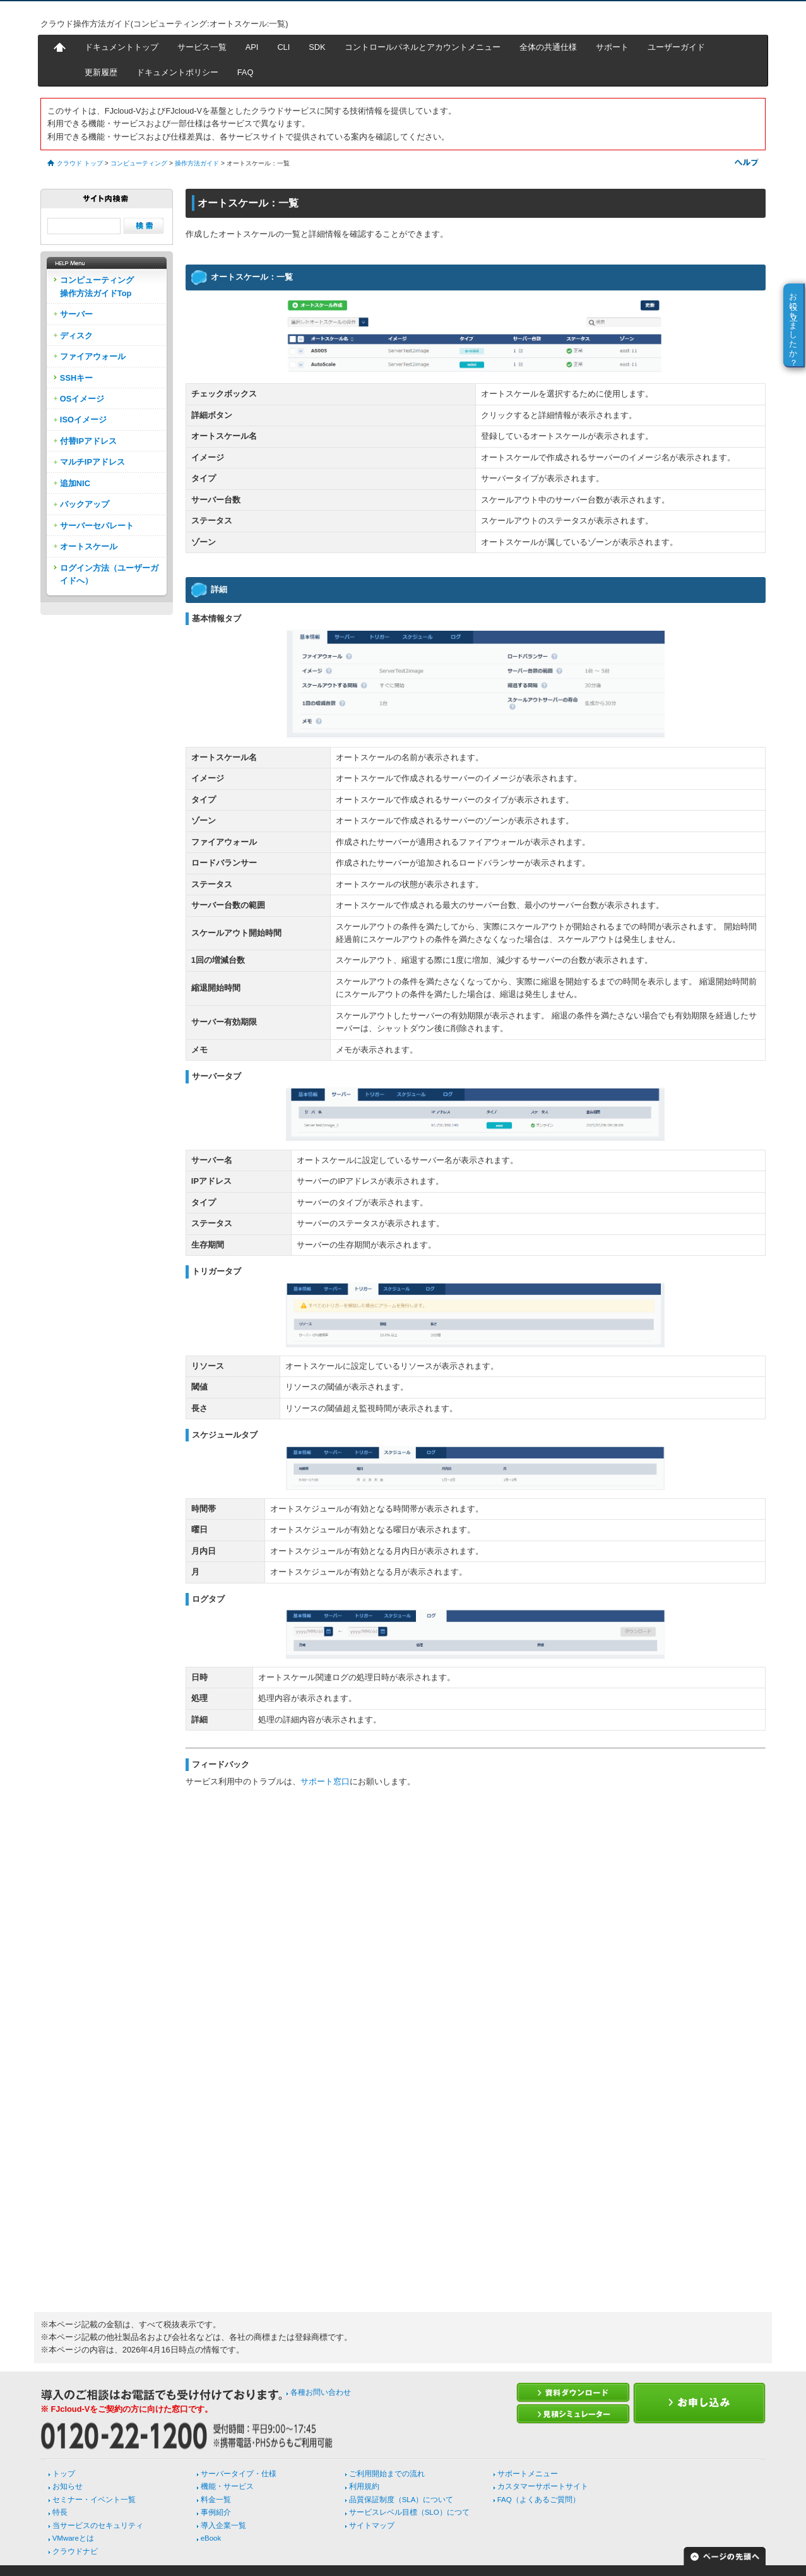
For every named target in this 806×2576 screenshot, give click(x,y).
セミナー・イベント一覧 (94, 2499)
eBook (211, 2538)
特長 (60, 2512)
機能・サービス (227, 2486)
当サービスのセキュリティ (97, 2525)
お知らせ (67, 2486)
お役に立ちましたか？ (793, 324)
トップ (63, 2474)
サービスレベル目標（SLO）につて (409, 2512)
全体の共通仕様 (548, 47)
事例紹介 (216, 2512)
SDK (317, 47)
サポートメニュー (527, 2474)
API (252, 47)
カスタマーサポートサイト (542, 2486)
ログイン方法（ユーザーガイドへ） (109, 574)
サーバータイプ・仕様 (238, 2474)
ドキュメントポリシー (177, 72)
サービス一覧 (202, 47)
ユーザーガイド (676, 47)
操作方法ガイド (197, 163)
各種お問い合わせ (320, 2392)
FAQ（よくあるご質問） (538, 2499)
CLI (283, 47)
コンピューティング (138, 163)
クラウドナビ (75, 2551)
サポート (612, 47)
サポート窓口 (325, 1781)
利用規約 (364, 2486)
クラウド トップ (80, 163)
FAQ (245, 72)
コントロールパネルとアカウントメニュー (423, 47)
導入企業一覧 (223, 2525)
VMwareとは (73, 2538)
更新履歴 (101, 72)
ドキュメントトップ (121, 47)
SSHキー (76, 378)
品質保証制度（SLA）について (401, 2499)
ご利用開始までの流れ (387, 2474)
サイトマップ (371, 2525)
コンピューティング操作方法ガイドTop (97, 286)
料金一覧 (216, 2499)
